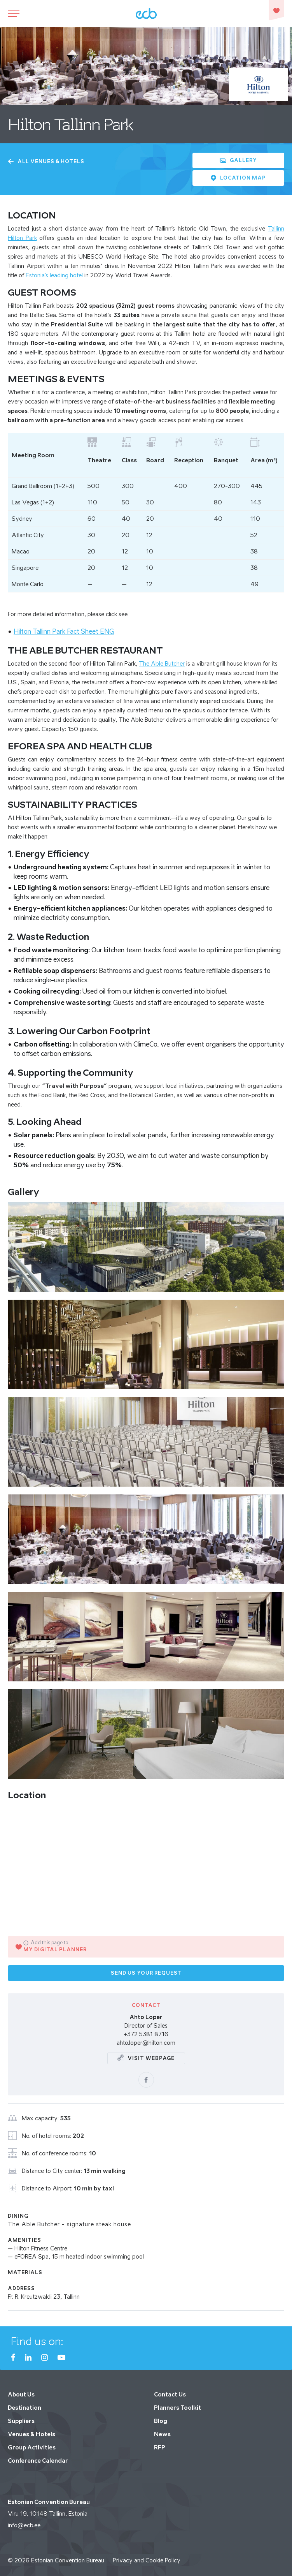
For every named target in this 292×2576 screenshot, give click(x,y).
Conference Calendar (38, 2460)
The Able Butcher (162, 663)
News (162, 2434)
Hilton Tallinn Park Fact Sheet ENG (64, 631)
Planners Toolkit (177, 2407)
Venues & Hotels (31, 2434)
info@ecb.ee (24, 2525)
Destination (24, 2407)
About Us (21, 2394)
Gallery (238, 160)
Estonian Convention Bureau (67, 2560)
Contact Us (170, 2394)
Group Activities (32, 2447)
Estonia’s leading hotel (54, 275)
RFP (159, 2447)
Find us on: (37, 2341)
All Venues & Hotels (46, 161)
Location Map (238, 178)
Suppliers (21, 2420)
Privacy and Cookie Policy (146, 2560)
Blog (160, 2420)
